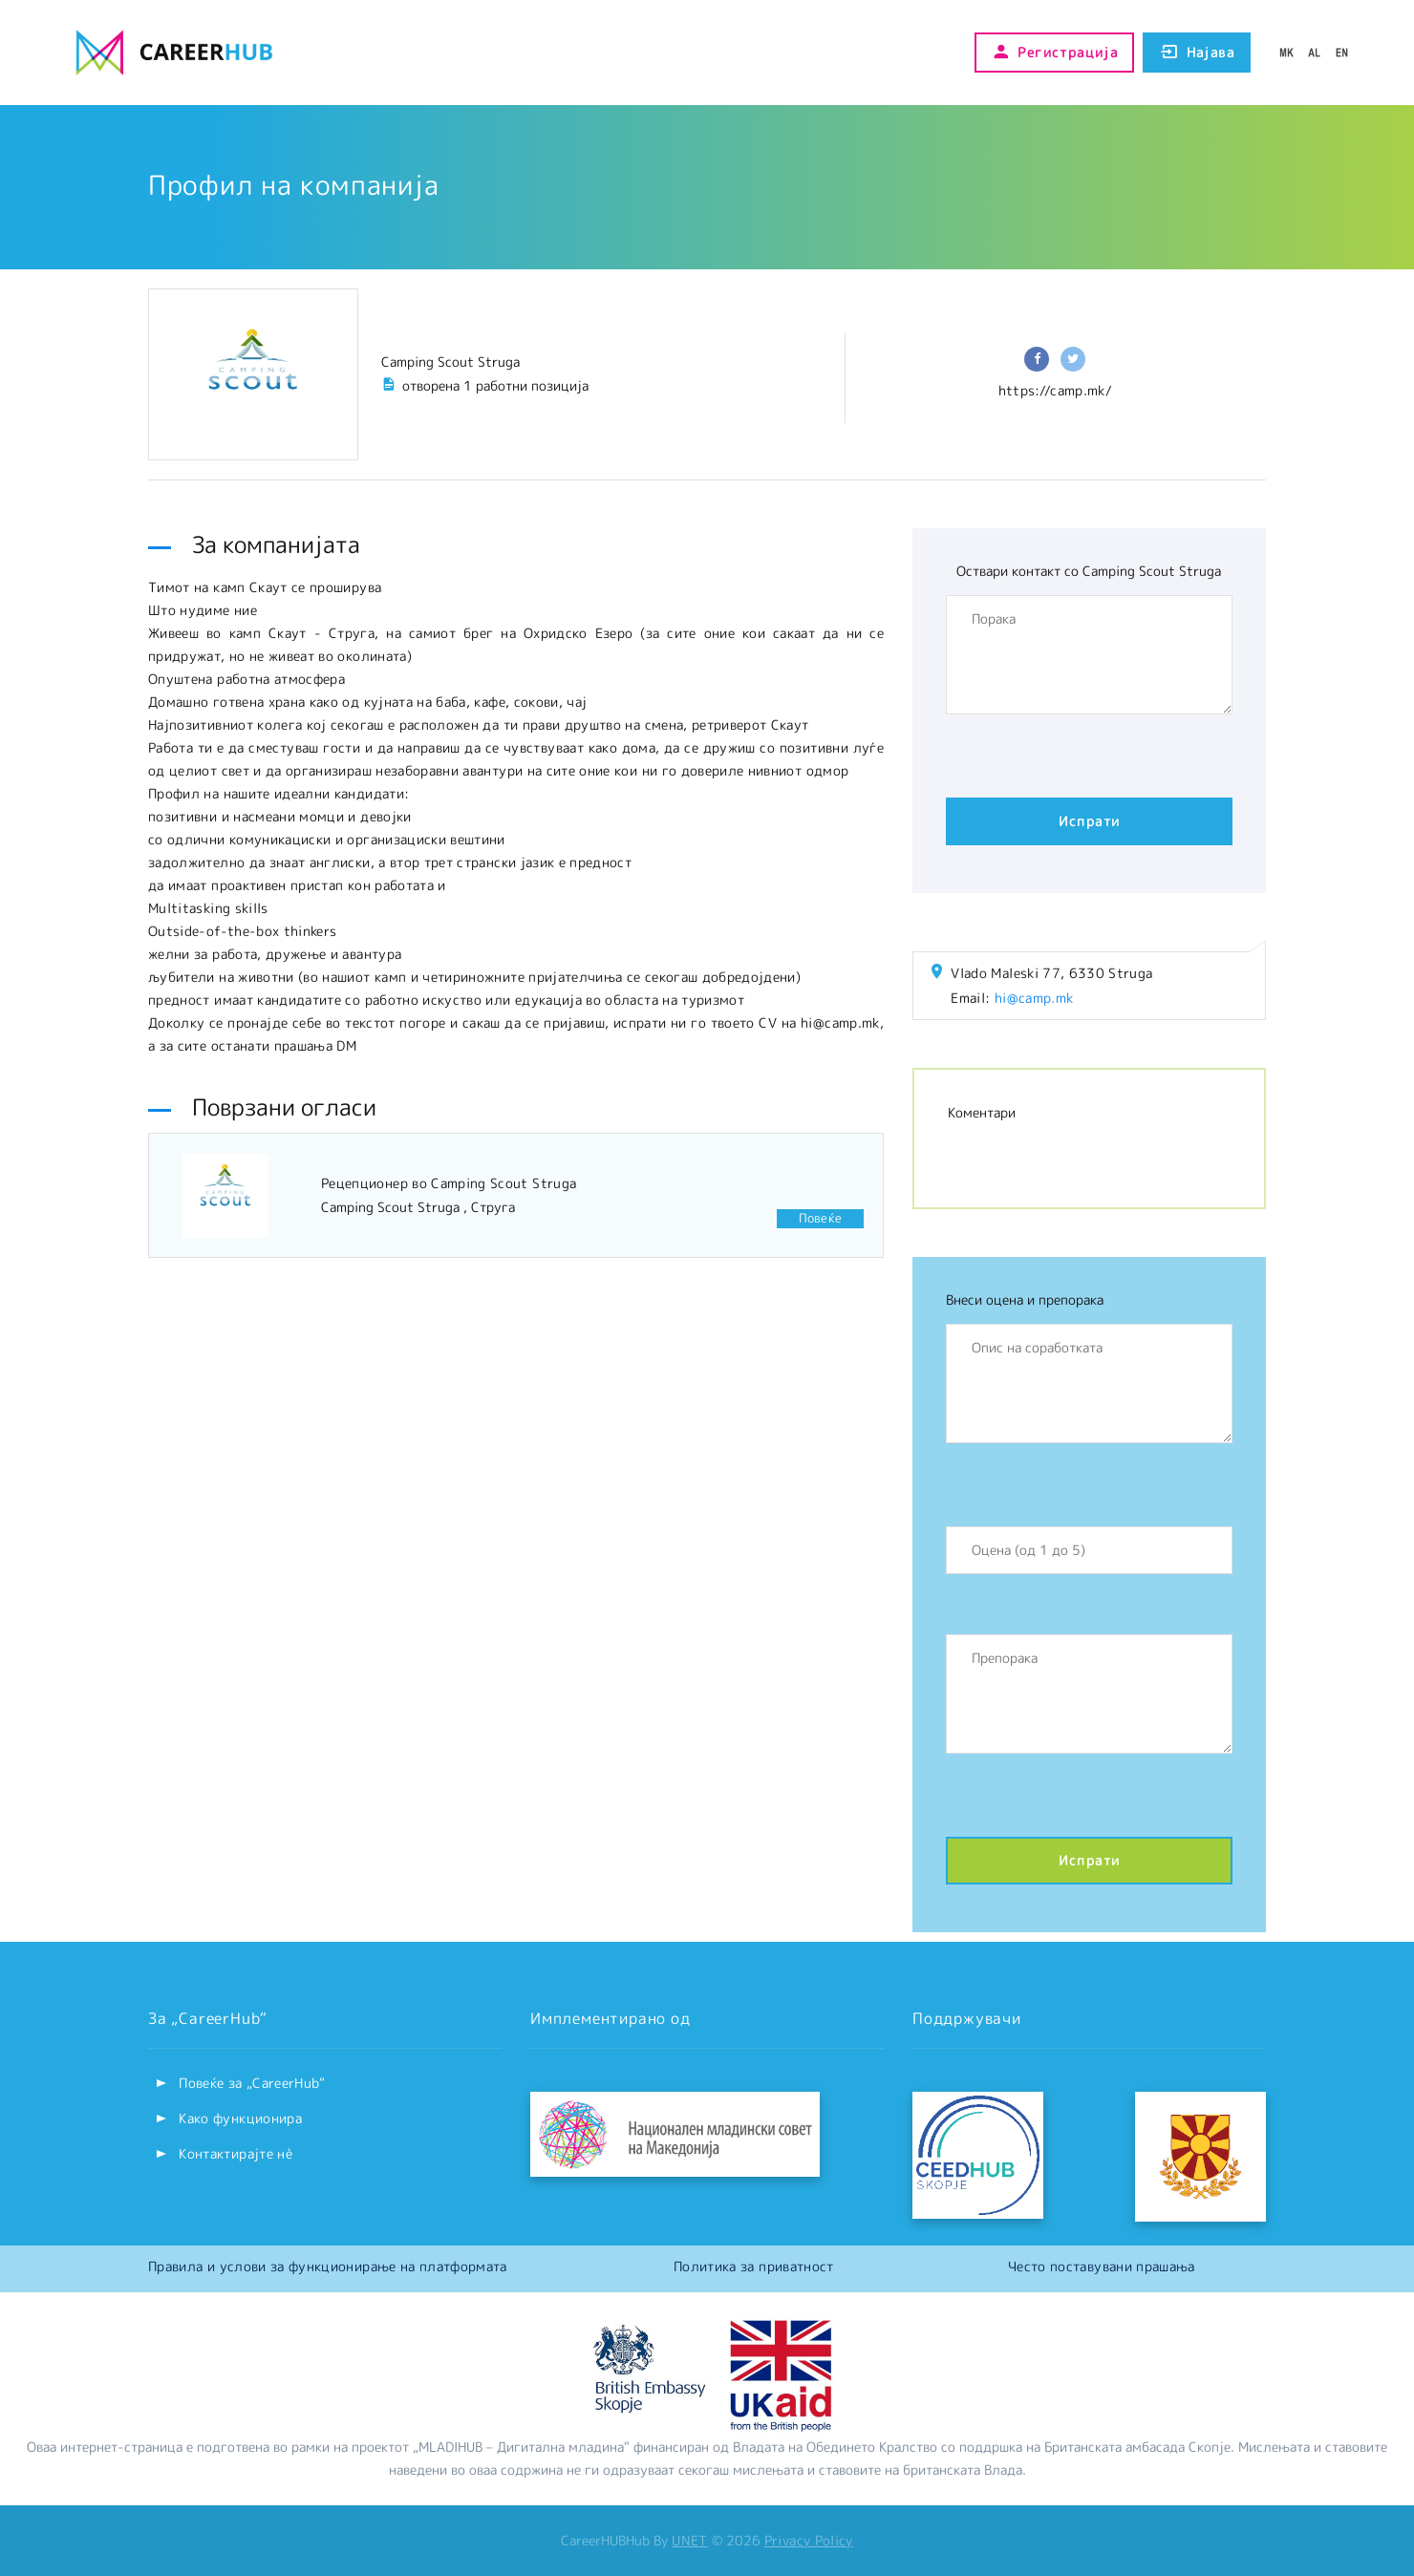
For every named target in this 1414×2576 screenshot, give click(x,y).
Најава (1196, 52)
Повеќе (821, 1217)
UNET (689, 2540)
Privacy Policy (808, 2540)
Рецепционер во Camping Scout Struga (448, 1183)
